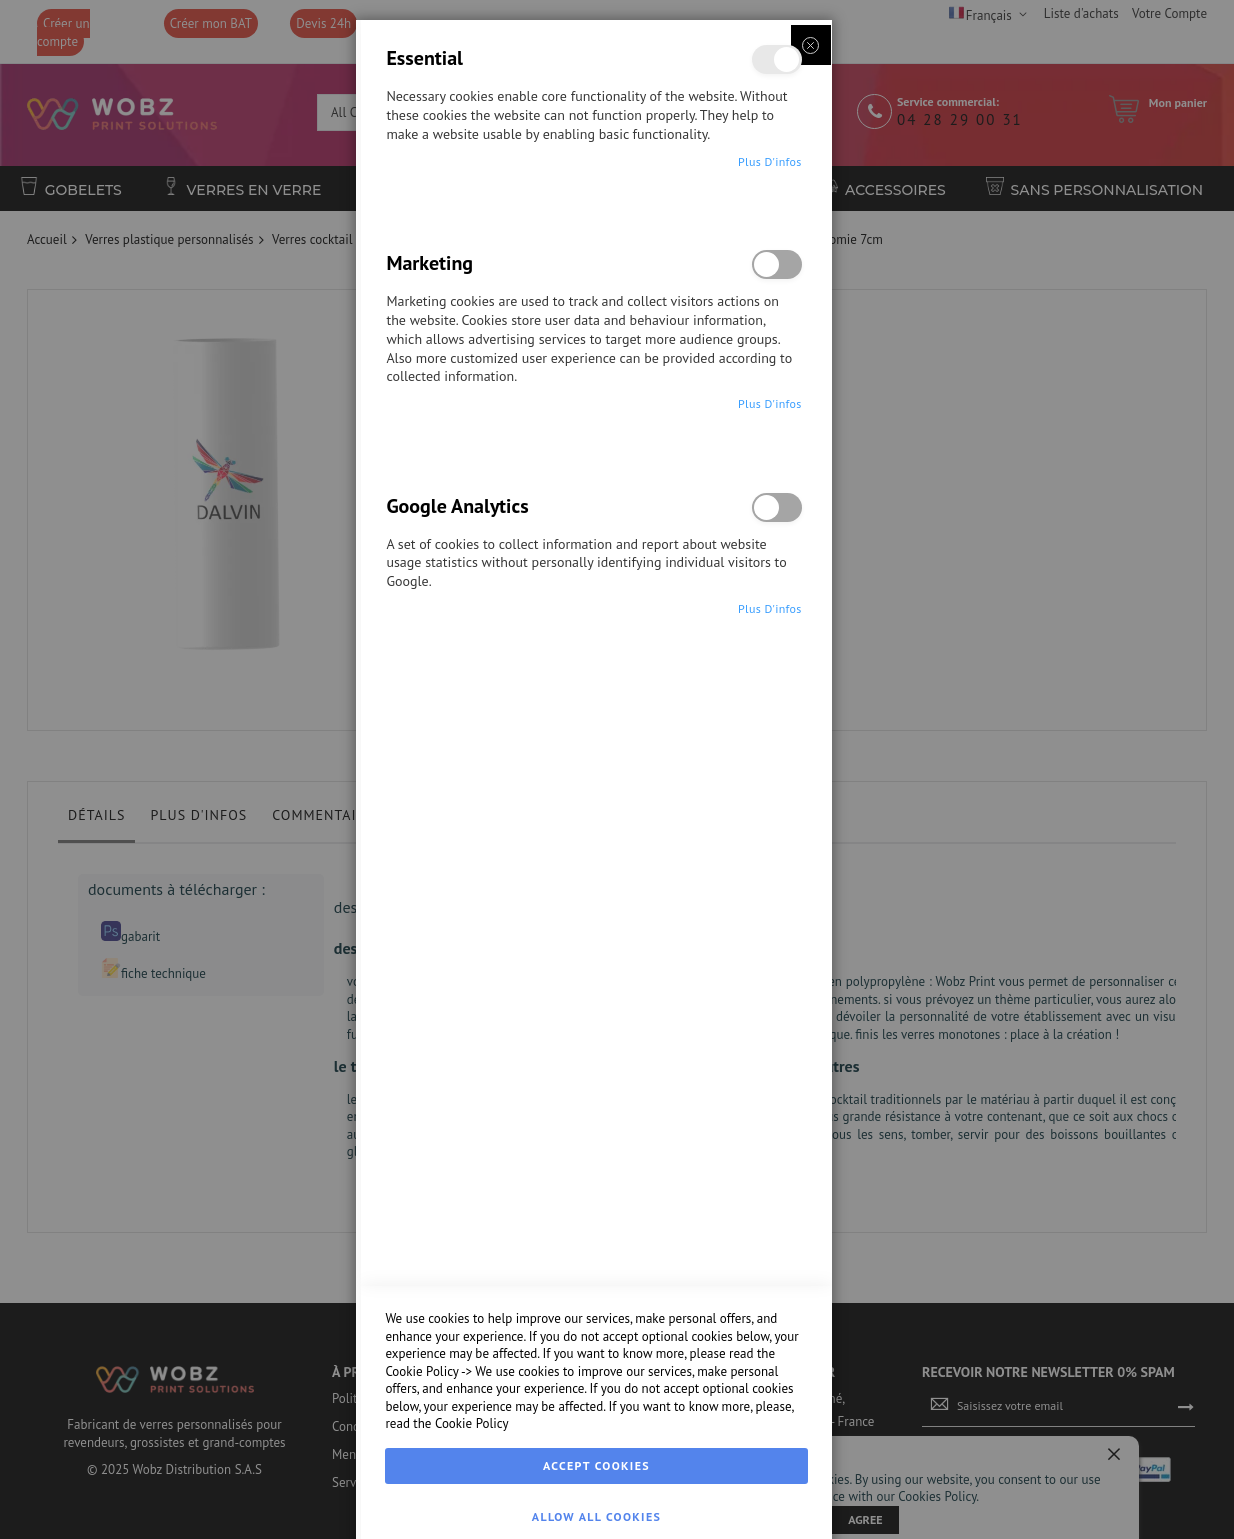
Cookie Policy (421, 1371)
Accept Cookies (596, 1465)
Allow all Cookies (596, 1516)
